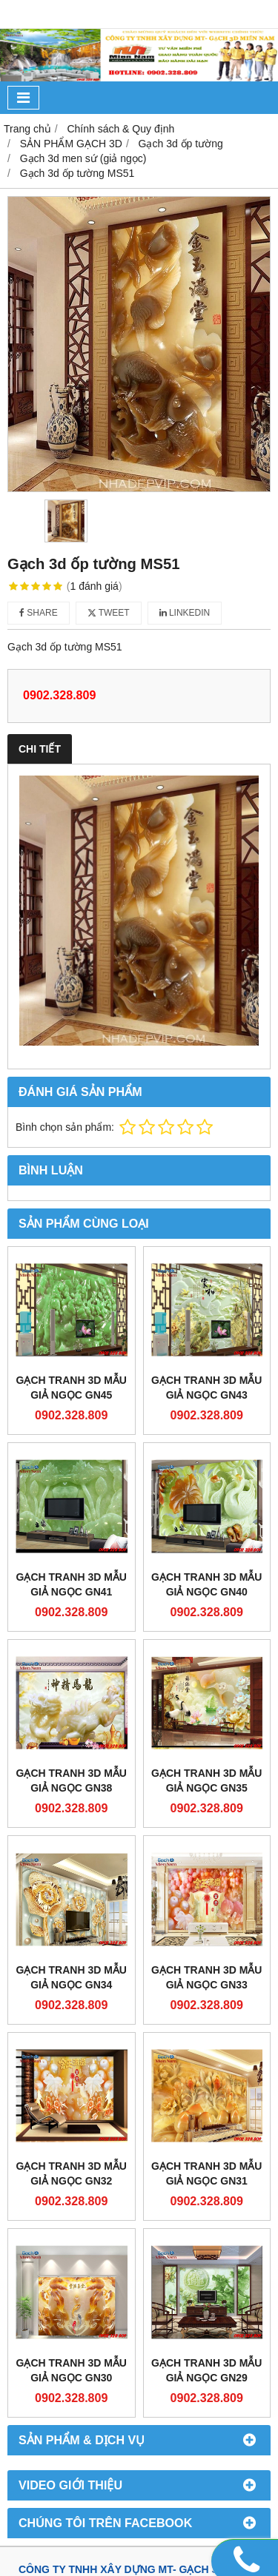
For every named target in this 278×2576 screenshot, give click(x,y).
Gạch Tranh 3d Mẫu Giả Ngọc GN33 (206, 1977)
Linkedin (185, 613)
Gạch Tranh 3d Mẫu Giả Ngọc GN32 (71, 2173)
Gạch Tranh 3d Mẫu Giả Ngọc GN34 (71, 1977)
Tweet (108, 613)
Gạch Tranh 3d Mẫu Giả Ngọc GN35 (206, 1780)
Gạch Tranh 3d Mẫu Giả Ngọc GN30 (71, 2370)
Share (38, 613)
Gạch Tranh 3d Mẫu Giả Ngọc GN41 (71, 1584)
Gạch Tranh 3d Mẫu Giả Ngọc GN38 (71, 1780)
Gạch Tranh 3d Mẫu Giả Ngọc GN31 (206, 2173)
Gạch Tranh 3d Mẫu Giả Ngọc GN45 (71, 1387)
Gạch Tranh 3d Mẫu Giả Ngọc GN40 (206, 1584)
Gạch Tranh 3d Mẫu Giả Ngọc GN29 (206, 2370)
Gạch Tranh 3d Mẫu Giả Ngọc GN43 (206, 1387)
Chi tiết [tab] (40, 749)
